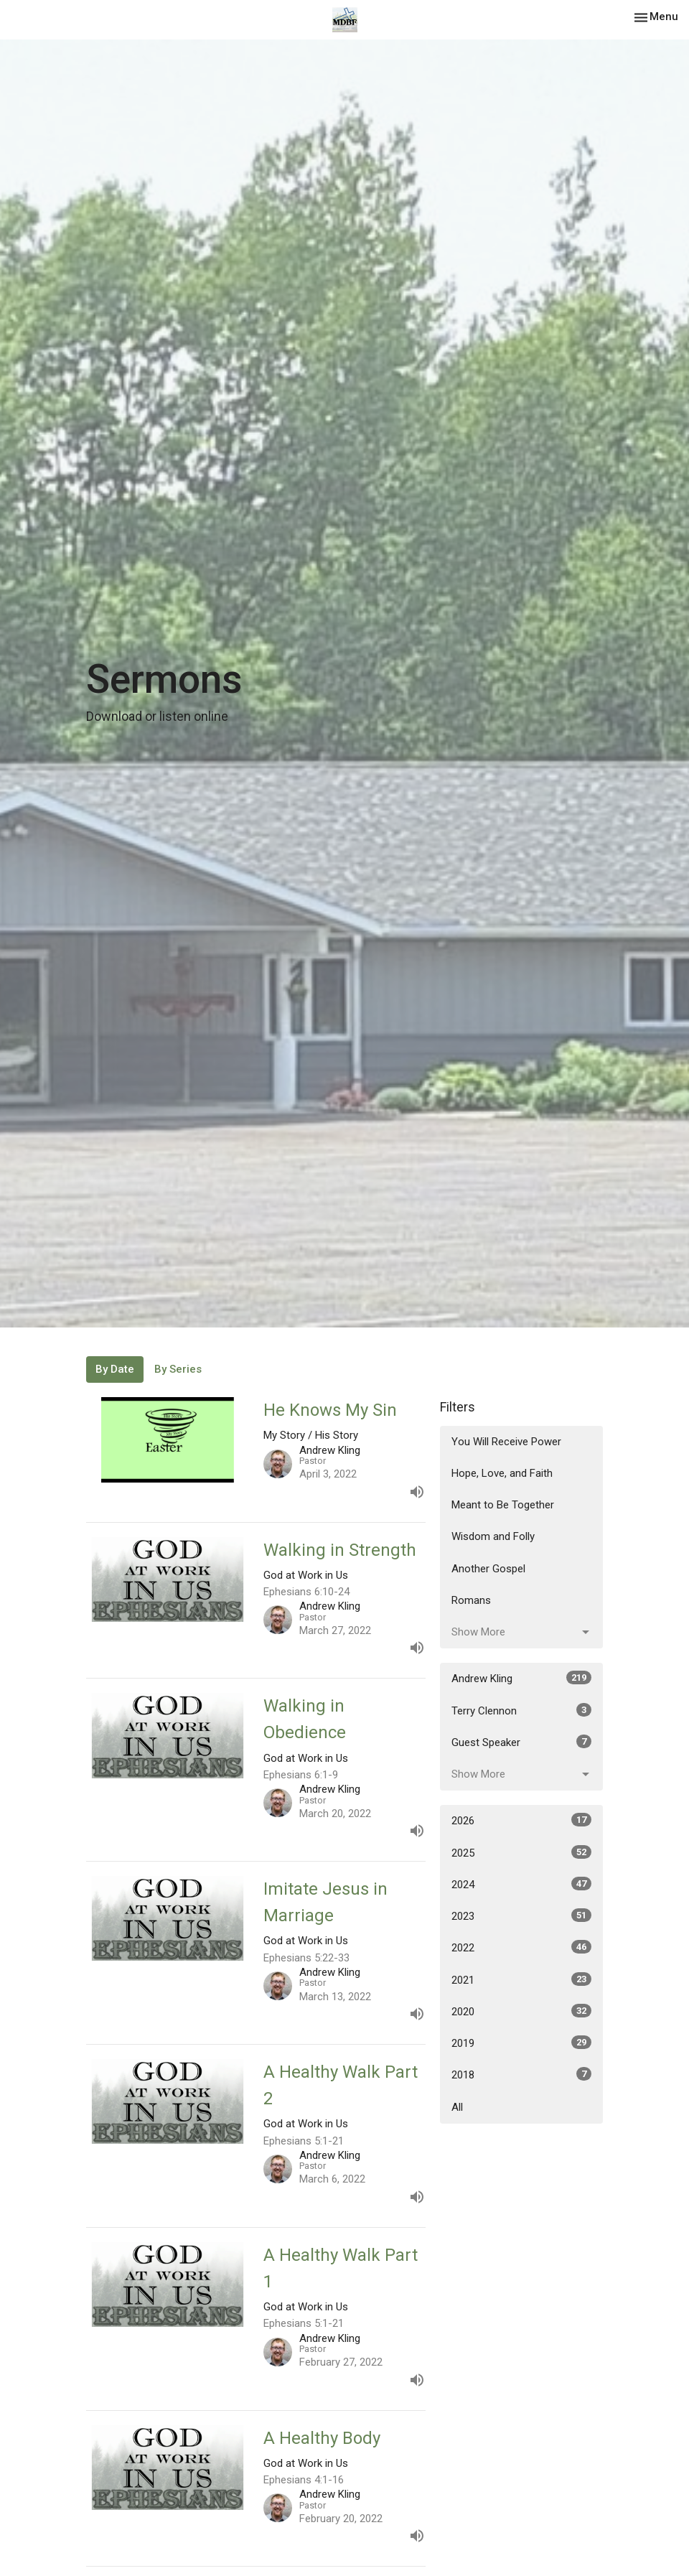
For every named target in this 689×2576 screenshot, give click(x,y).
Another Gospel (488, 1568)
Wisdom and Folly (493, 1536)
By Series (178, 1369)
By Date (114, 1369)
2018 (521, 2074)
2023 (521, 1915)
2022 (521, 1947)
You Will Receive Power (506, 1441)
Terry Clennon (521, 1710)
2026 (521, 1820)
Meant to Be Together (502, 1504)
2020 (521, 2011)
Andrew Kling (521, 1678)
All (457, 2107)
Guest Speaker (521, 1742)
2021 (521, 1979)
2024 (521, 1884)
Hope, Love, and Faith (502, 1473)
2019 (521, 2042)
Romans (471, 1600)
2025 (521, 1852)
